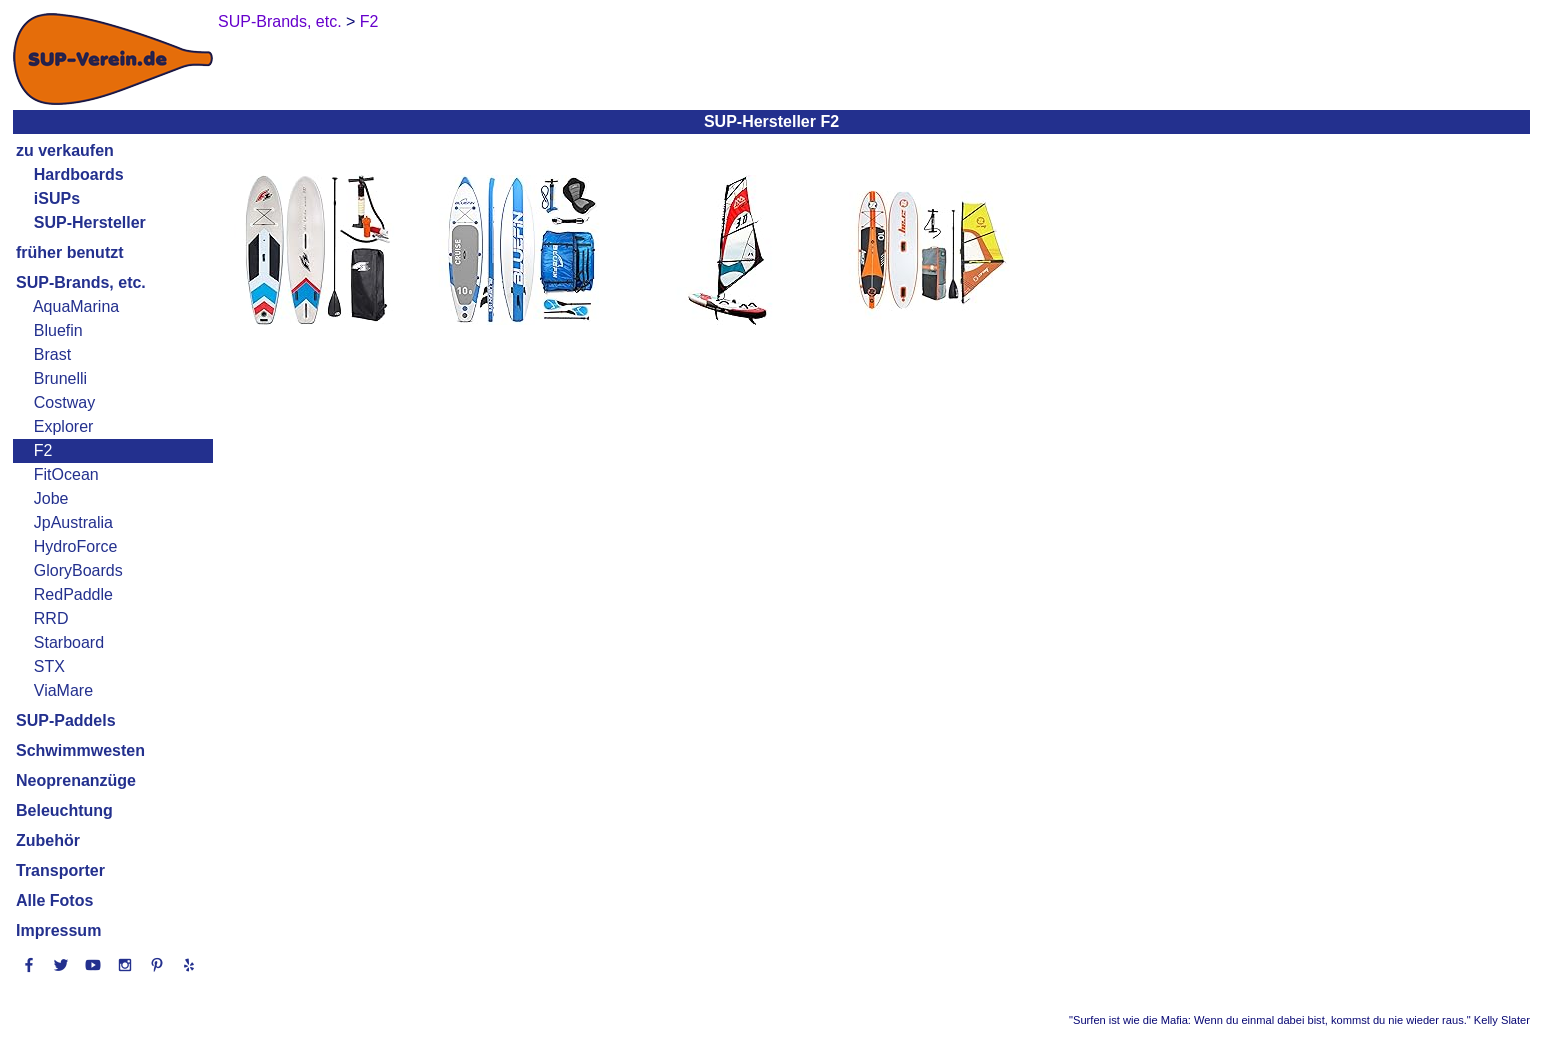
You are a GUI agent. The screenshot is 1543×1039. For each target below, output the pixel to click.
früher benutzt (70, 252)
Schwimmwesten (80, 750)
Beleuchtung (64, 810)
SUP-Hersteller (90, 222)
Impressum (58, 930)
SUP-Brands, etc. (81, 282)
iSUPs (57, 198)
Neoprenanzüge (76, 780)
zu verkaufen (65, 150)
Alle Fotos (54, 900)
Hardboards (79, 174)
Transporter (60, 870)
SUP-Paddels (66, 720)
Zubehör (48, 840)
